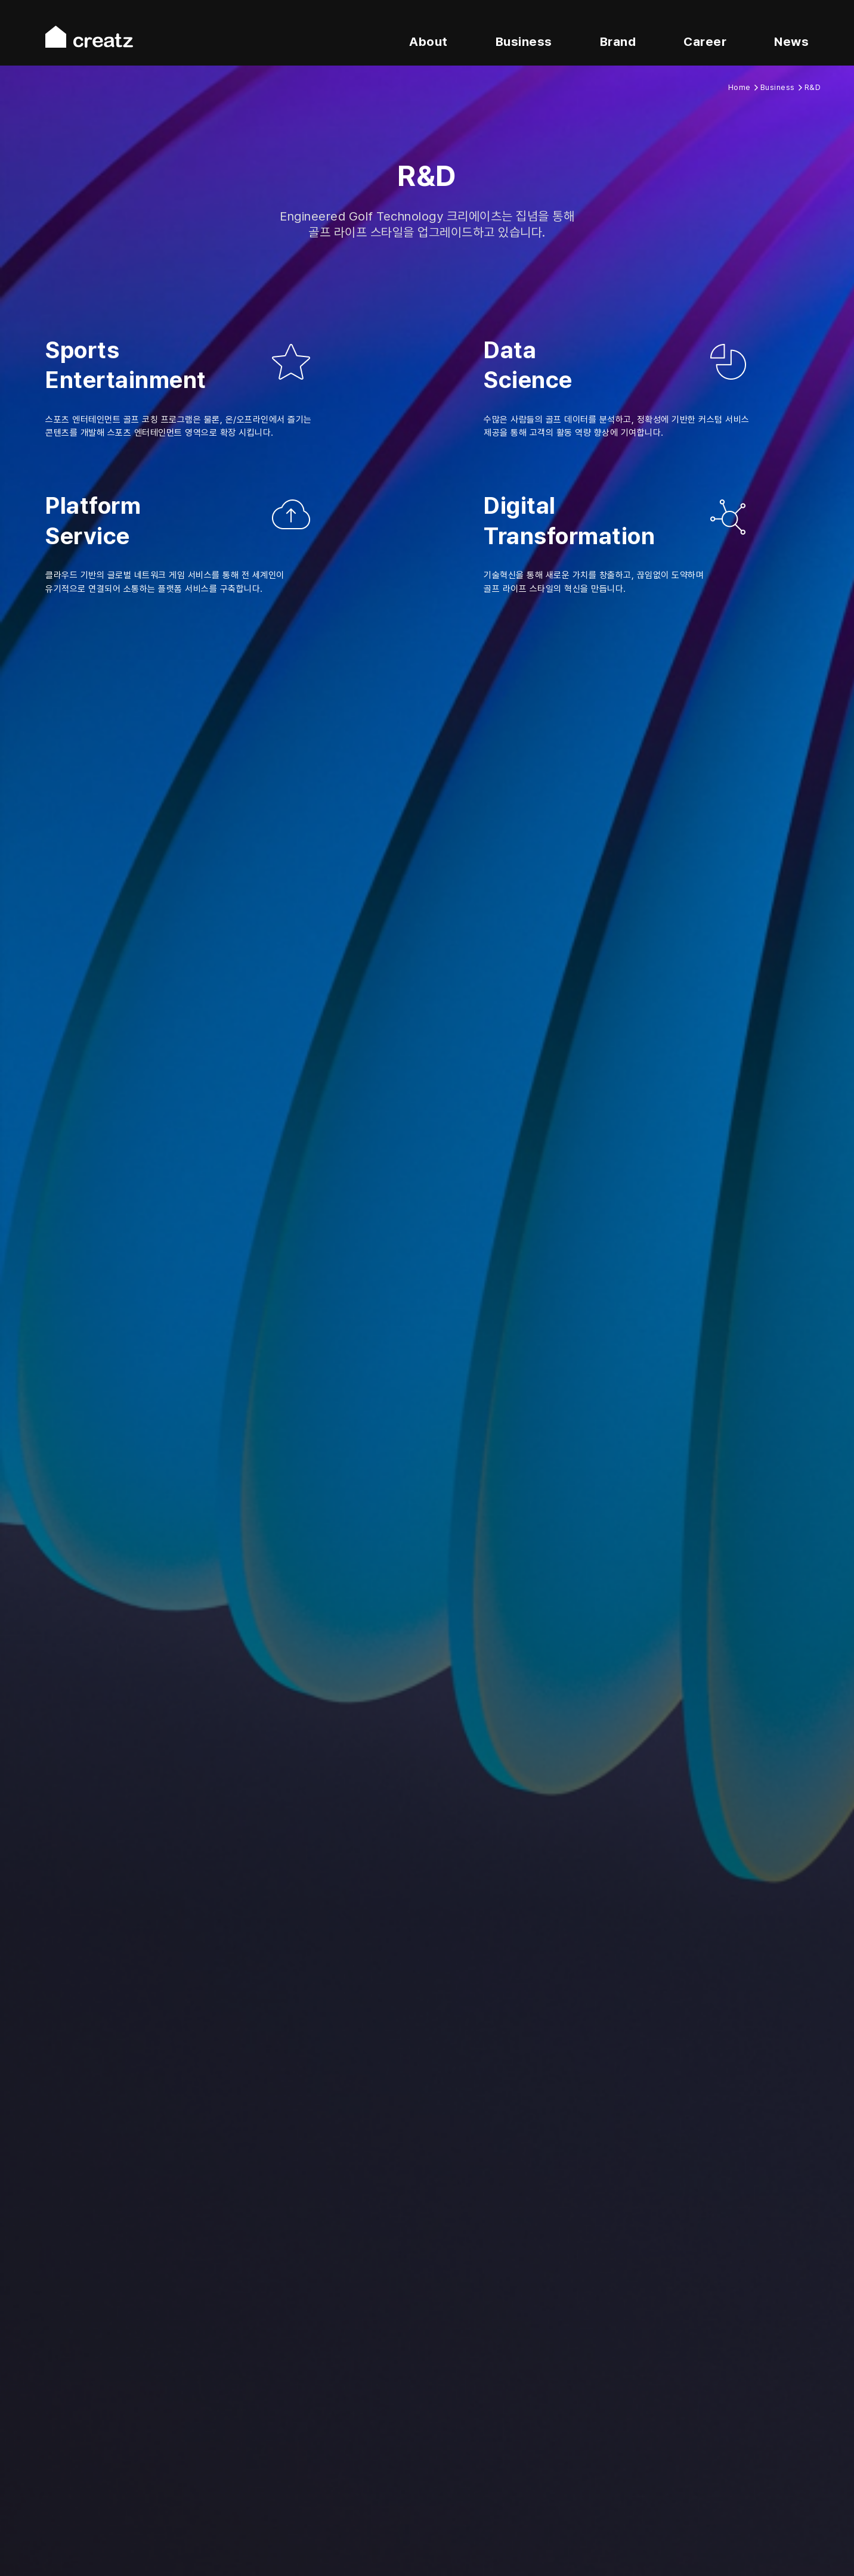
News (791, 41)
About (428, 41)
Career (704, 41)
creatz (89, 37)
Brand (618, 41)
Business (524, 41)
